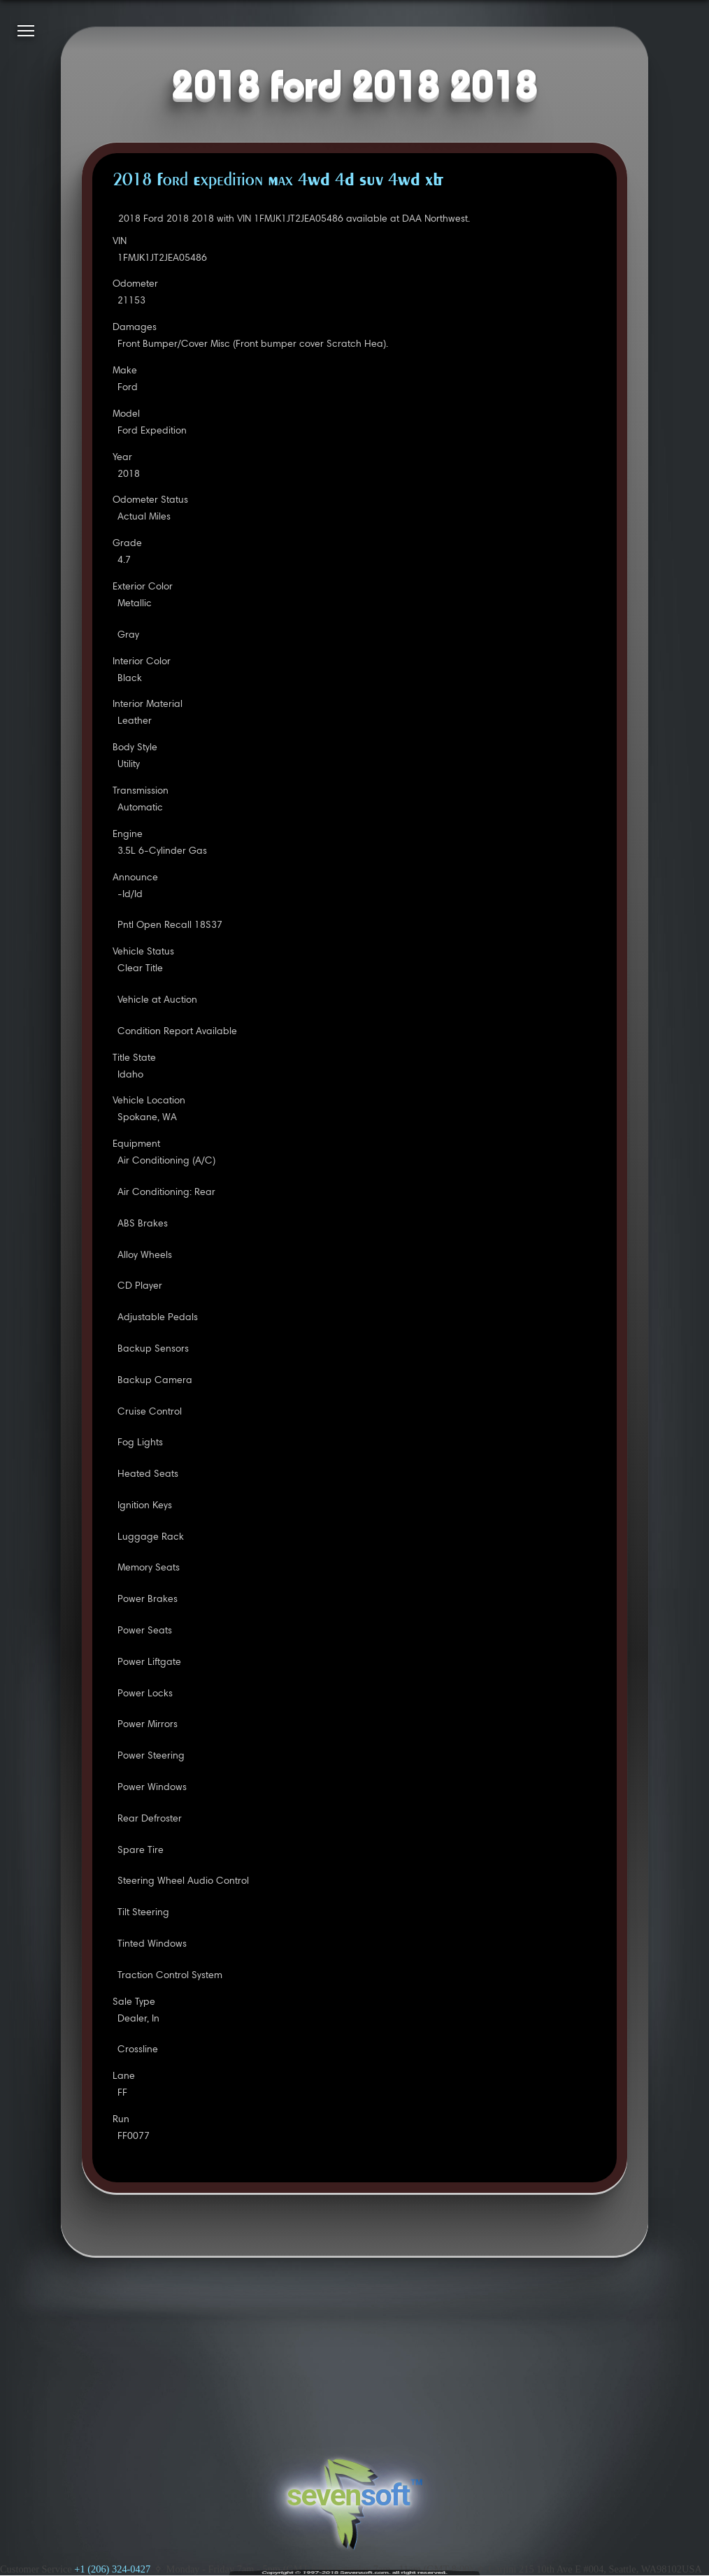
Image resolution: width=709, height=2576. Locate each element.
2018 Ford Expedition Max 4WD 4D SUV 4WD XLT (278, 181)
